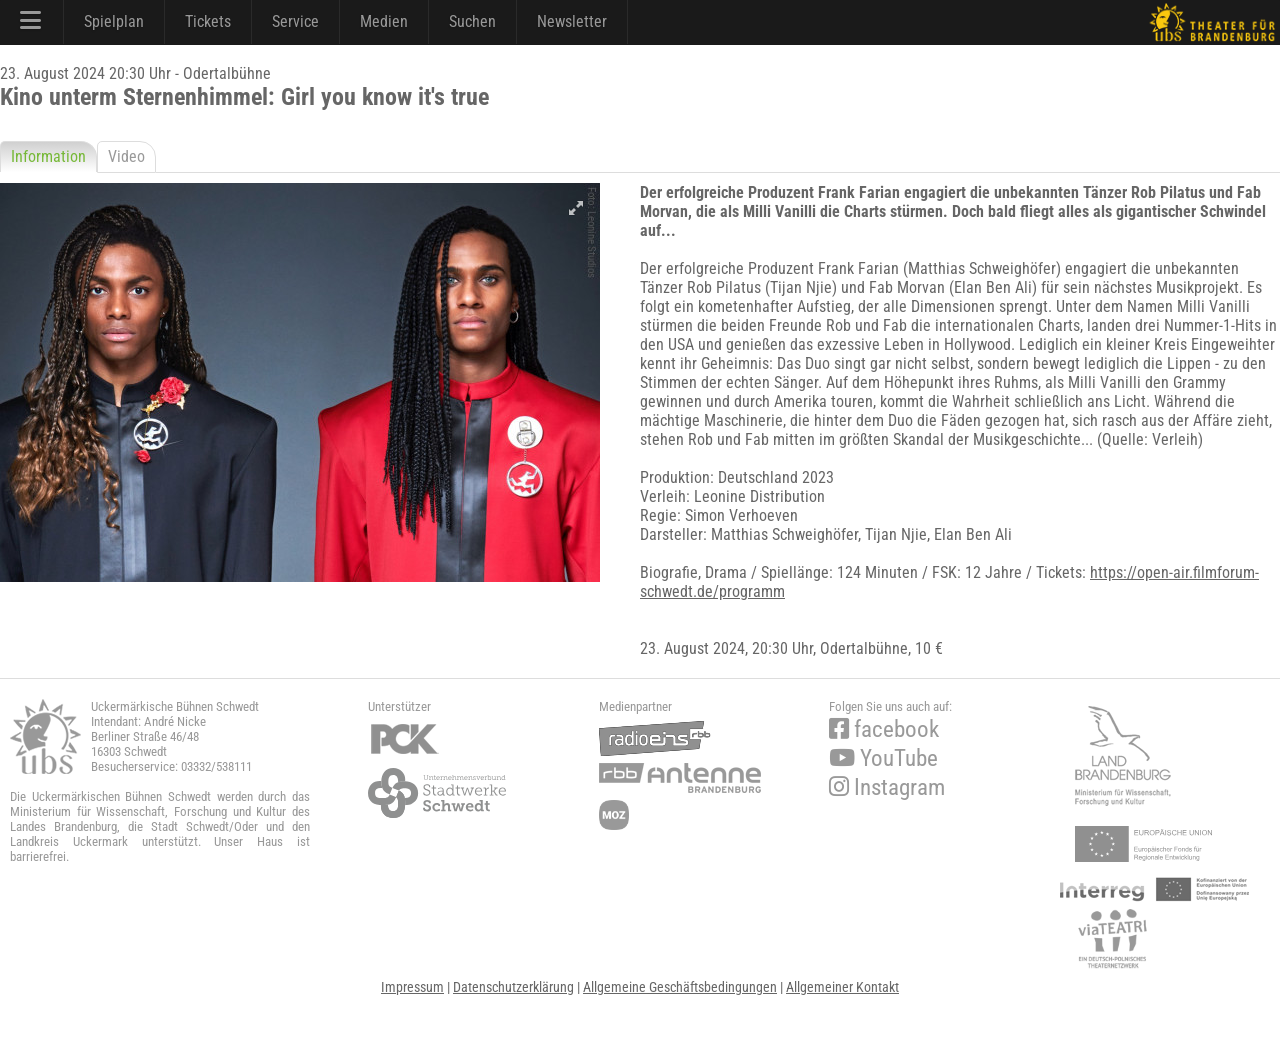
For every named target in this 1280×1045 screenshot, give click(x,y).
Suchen (472, 21)
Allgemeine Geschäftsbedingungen (680, 987)
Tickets (208, 21)
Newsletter (572, 21)
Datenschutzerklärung (513, 987)
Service (295, 21)
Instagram (887, 787)
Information (48, 156)
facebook (884, 729)
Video (126, 156)
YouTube (883, 758)
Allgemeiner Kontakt (842, 987)
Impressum (412, 987)
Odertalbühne (864, 648)
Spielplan (114, 21)
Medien (384, 21)
